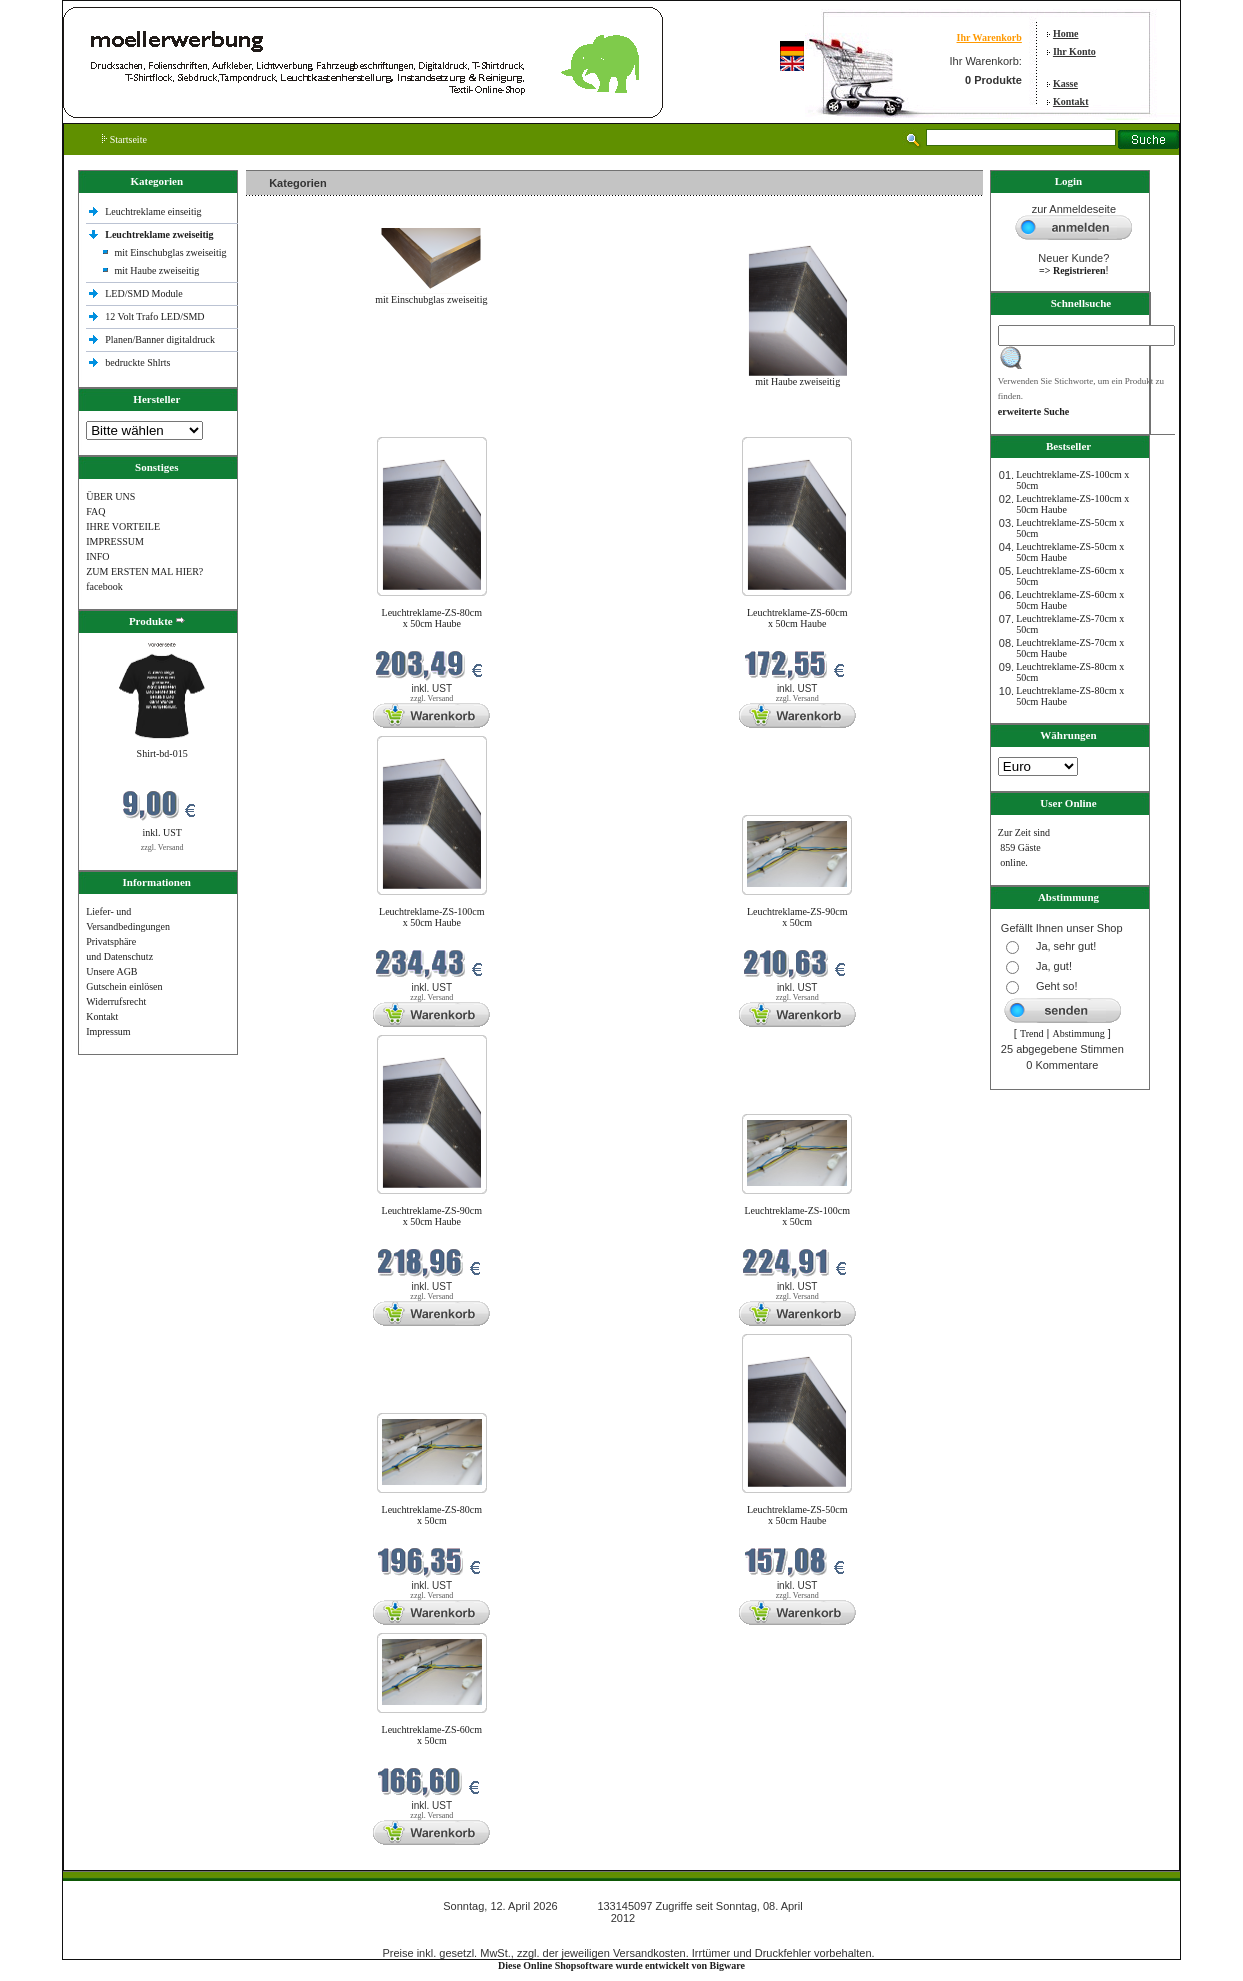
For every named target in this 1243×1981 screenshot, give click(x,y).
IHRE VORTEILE (123, 526)
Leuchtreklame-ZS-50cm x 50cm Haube (797, 1515)
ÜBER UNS (110, 496)
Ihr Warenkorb (989, 37)
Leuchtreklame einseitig (154, 211)
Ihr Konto (1074, 51)
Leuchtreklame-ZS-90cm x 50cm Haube (432, 1216)
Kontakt (1071, 101)
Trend (1032, 1033)
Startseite (124, 139)
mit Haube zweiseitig (156, 270)
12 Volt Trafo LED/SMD (154, 316)
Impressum (108, 1031)
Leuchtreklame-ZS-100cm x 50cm (797, 1216)
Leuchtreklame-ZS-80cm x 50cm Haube (432, 618)
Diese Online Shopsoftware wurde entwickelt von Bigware (621, 1965)
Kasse (1065, 83)
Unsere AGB (111, 971)
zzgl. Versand (162, 847)
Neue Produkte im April (299, 424)
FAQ (95, 511)
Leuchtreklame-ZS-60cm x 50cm (432, 1735)
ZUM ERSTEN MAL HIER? (144, 571)
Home (1066, 33)
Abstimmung (1078, 1033)
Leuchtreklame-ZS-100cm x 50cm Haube (432, 917)
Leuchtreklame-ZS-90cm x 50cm (797, 917)
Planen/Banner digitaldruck (160, 339)
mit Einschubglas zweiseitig (170, 252)
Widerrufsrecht (116, 1001)
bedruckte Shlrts (137, 362)
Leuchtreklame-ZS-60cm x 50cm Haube (797, 618)
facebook (104, 586)
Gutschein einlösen (124, 986)
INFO (97, 556)
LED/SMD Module (144, 293)
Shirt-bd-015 (162, 753)
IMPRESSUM (115, 541)
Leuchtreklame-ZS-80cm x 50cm (432, 1515)
